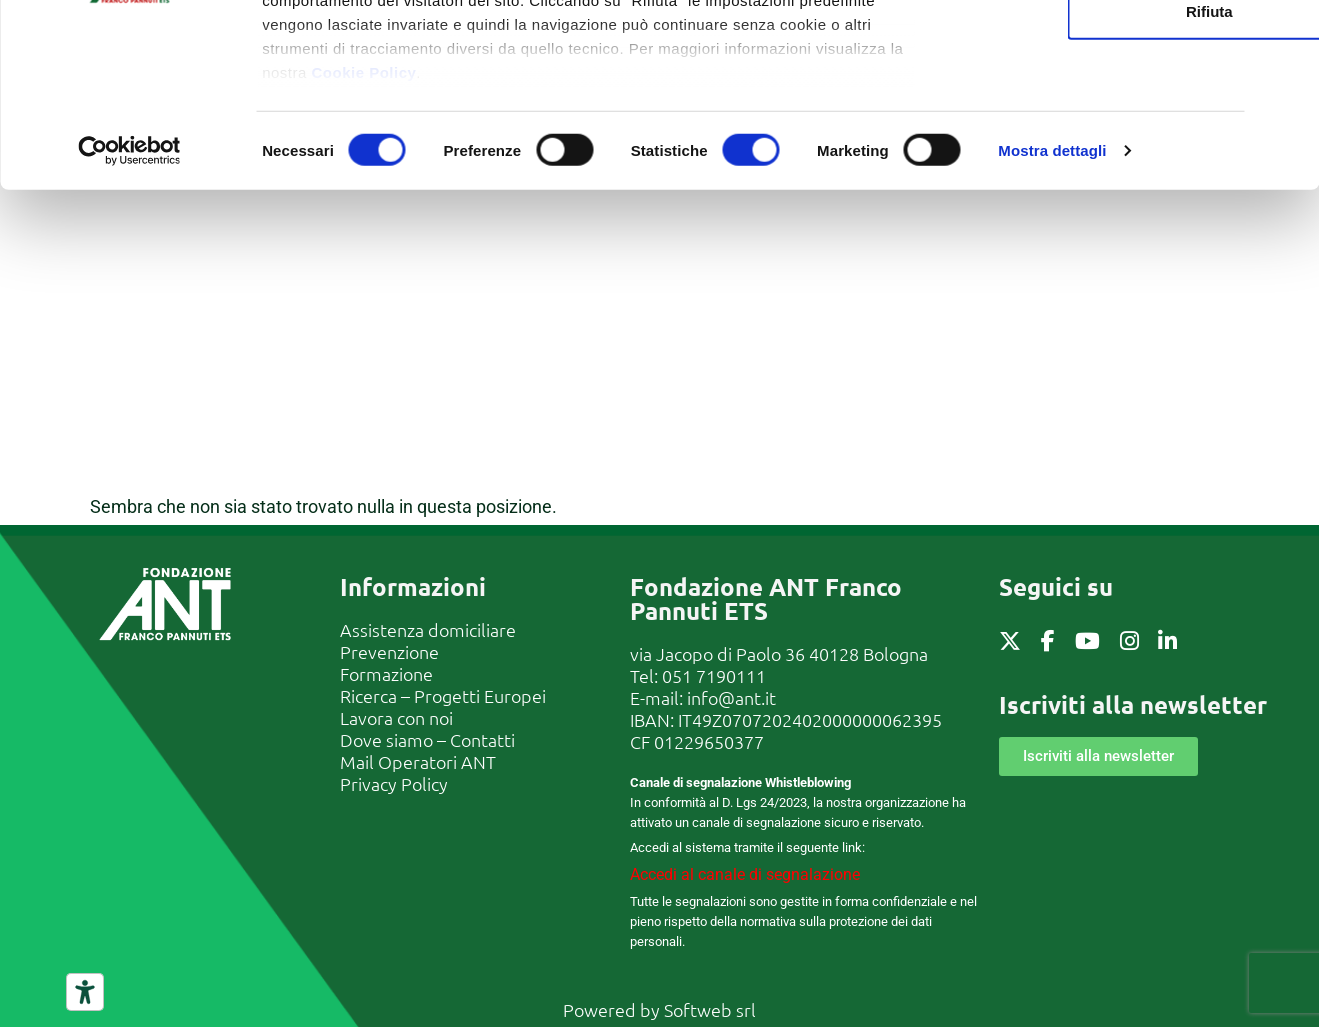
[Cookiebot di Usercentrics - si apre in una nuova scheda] (129, 320)
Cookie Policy (363, 240)
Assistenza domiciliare (428, 629)
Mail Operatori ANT (418, 761)
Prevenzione (389, 651)
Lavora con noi (396, 717)
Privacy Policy (394, 783)
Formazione (386, 673)
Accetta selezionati (1100, 115)
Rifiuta (1101, 179)
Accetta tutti (1101, 51)
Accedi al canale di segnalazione (745, 874)
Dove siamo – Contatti (427, 739)
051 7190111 (714, 675)
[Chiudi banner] (1288, 31)
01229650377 (709, 741)
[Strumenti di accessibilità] (85, 992)
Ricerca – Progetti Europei (443, 695)
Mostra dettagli (1052, 319)
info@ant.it (731, 697)
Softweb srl (710, 1009)
